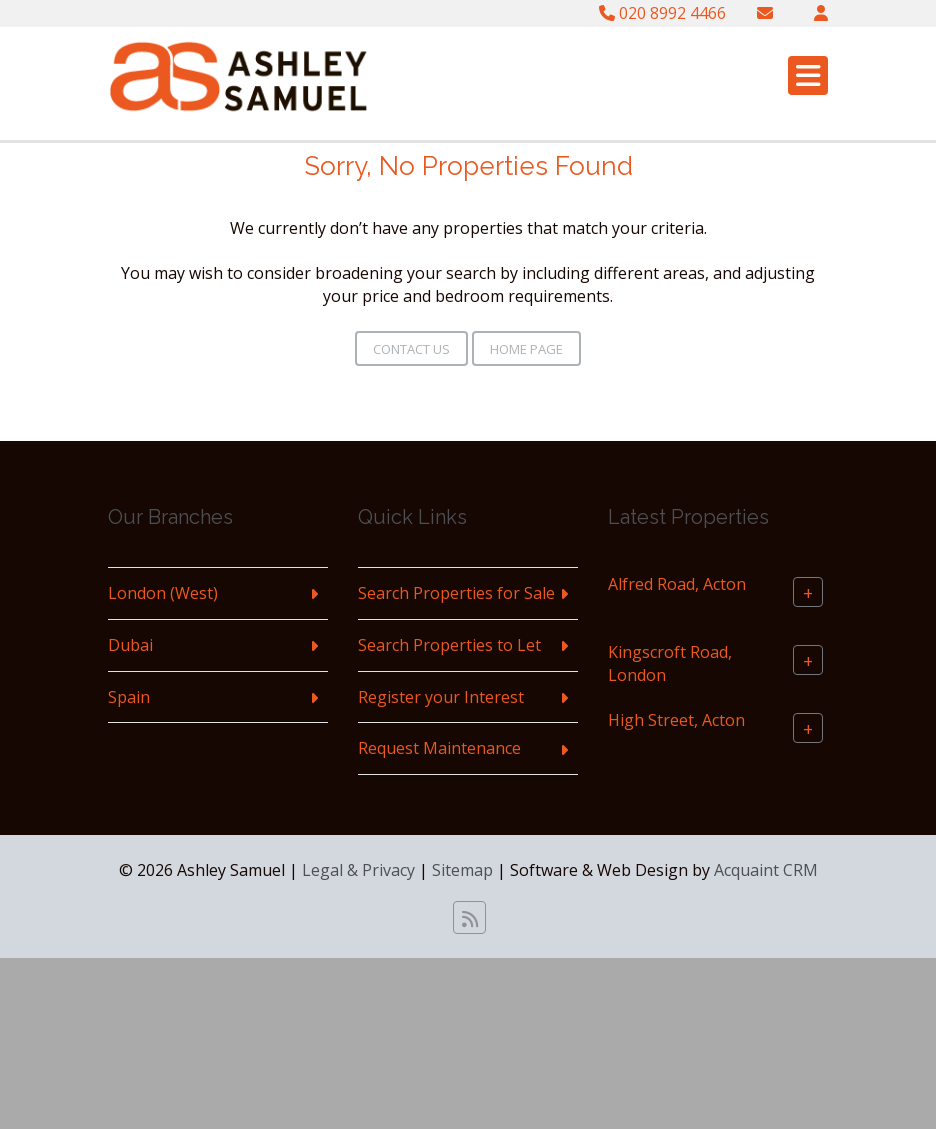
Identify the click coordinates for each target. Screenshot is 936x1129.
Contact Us (411, 349)
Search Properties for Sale (456, 593)
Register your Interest (441, 697)
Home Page (526, 349)
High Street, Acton (676, 720)
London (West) (163, 593)
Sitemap (462, 870)
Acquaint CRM (766, 870)
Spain (129, 697)
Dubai (130, 645)
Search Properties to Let (449, 645)
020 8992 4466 (662, 13)
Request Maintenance (439, 748)
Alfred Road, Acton (677, 584)
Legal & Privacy (358, 870)
